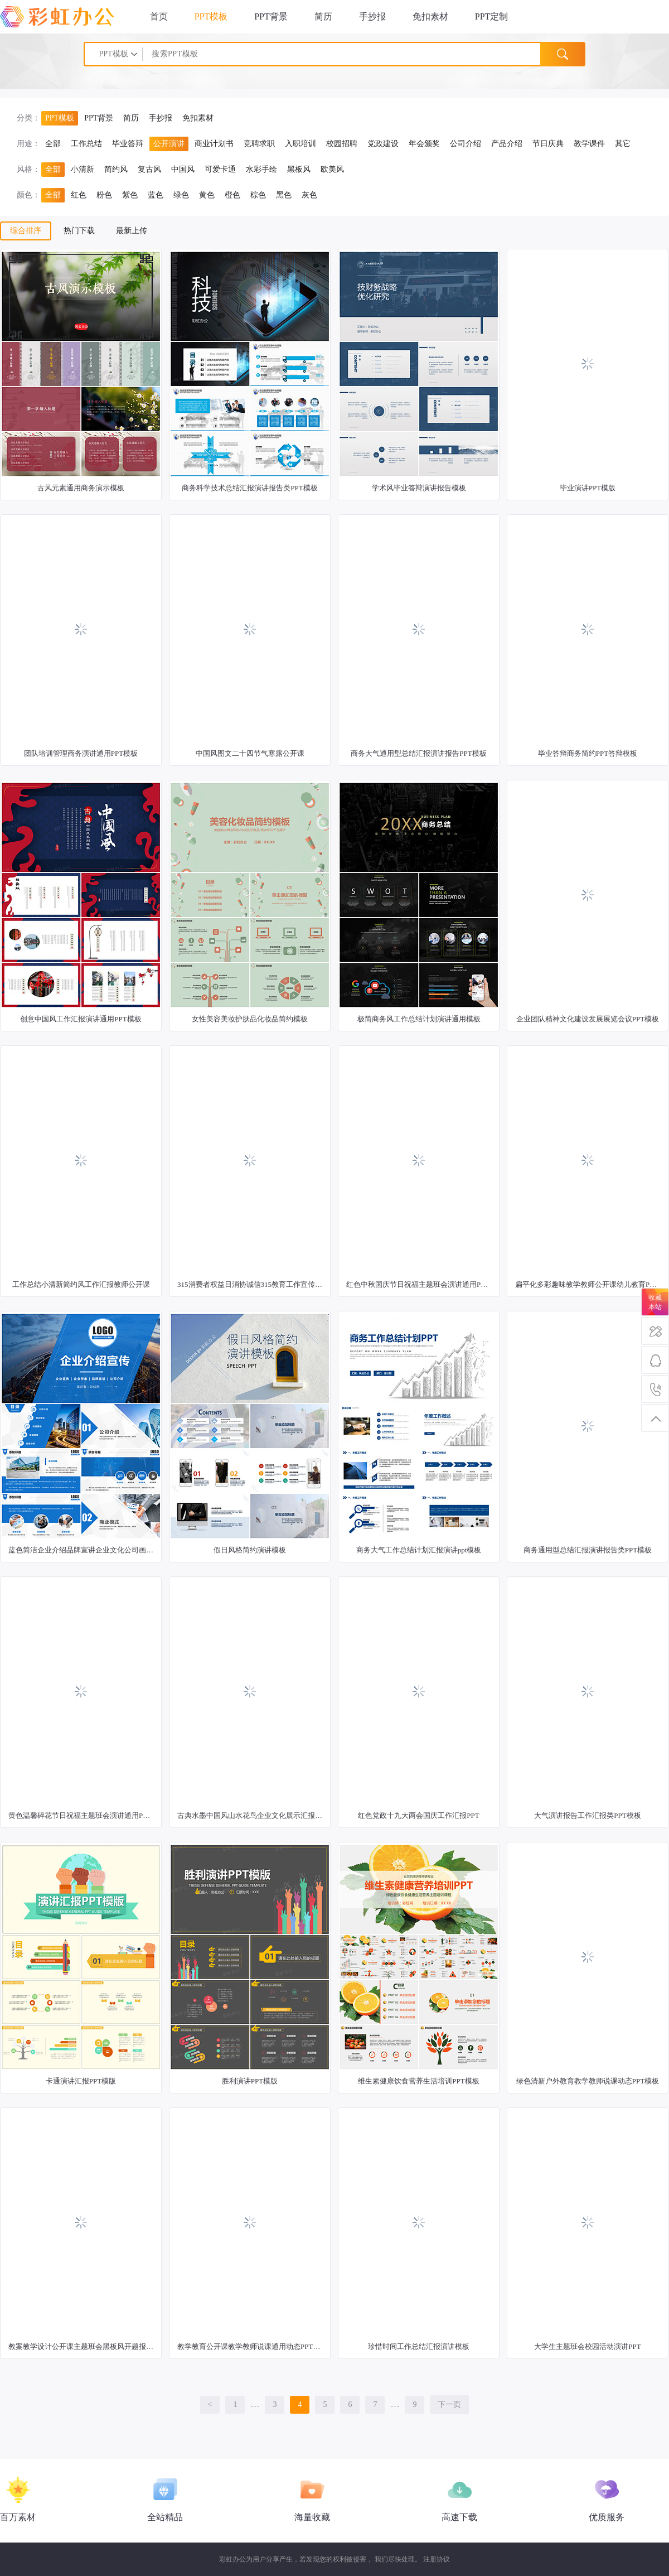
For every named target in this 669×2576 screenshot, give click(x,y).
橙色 (232, 195)
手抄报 (372, 16)
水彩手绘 (261, 169)
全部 (53, 143)
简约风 (116, 169)
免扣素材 (430, 16)
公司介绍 (465, 143)
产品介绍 (506, 143)
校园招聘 (341, 143)
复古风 (149, 169)
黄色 (207, 195)
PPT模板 (211, 16)
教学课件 (589, 143)
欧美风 (332, 169)
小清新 (82, 169)
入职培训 (300, 143)
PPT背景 (271, 16)
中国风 (183, 169)
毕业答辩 (127, 143)
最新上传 (131, 230)
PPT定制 (491, 16)
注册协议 (436, 2559)
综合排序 (25, 230)
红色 (78, 195)
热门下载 (79, 230)
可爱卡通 (220, 169)
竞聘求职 (259, 143)
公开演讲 (169, 143)
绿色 (181, 195)
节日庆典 (548, 143)
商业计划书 (214, 143)
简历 (323, 16)
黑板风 (299, 169)
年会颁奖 (424, 143)
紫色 (130, 195)
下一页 (449, 2404)
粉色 (104, 195)
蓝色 (155, 195)
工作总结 (86, 143)
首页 (159, 16)
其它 (623, 143)
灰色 (309, 195)
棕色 (258, 195)
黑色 (284, 195)
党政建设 (383, 143)
